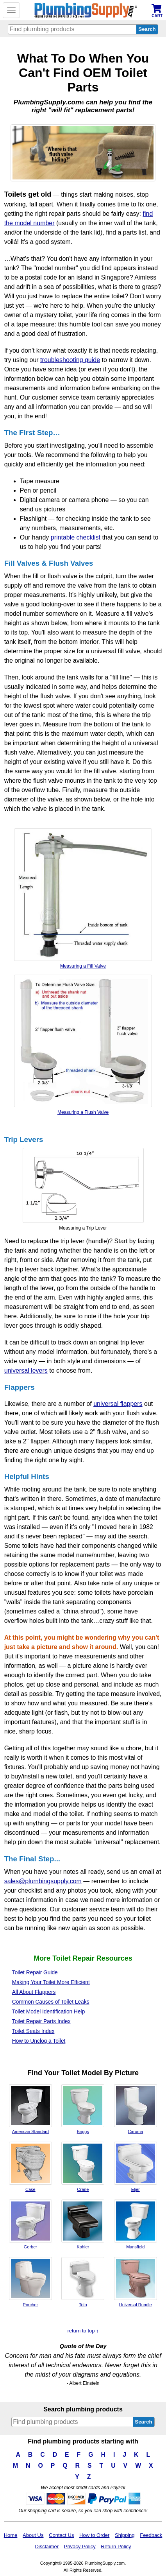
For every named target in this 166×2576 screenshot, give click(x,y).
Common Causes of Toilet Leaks (50, 2002)
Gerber (30, 2225)
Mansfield (135, 2225)
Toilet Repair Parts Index (41, 2021)
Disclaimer (47, 2546)
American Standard (30, 2109)
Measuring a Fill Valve (83, 898)
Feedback (151, 2535)
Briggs (82, 2109)
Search (143, 2422)
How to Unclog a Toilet (39, 2041)
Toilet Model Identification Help (48, 2012)
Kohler (82, 2225)
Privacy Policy (80, 2546)
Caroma (135, 2109)
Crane (82, 2167)
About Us (33, 2535)
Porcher (30, 2282)
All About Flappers (34, 1992)
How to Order (94, 2535)
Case (30, 2167)
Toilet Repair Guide (35, 1972)
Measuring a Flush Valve (83, 1045)
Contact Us (61, 2535)
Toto (82, 2282)
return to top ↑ (82, 2331)
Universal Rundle (135, 2282)
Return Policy (116, 2546)
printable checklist (75, 537)
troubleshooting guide (70, 360)
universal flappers (117, 1403)
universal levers (26, 1370)
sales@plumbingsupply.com (43, 1881)
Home (11, 2535)
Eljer (135, 2167)
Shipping (125, 2535)
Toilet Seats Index (33, 2031)
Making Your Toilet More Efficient (51, 1982)
